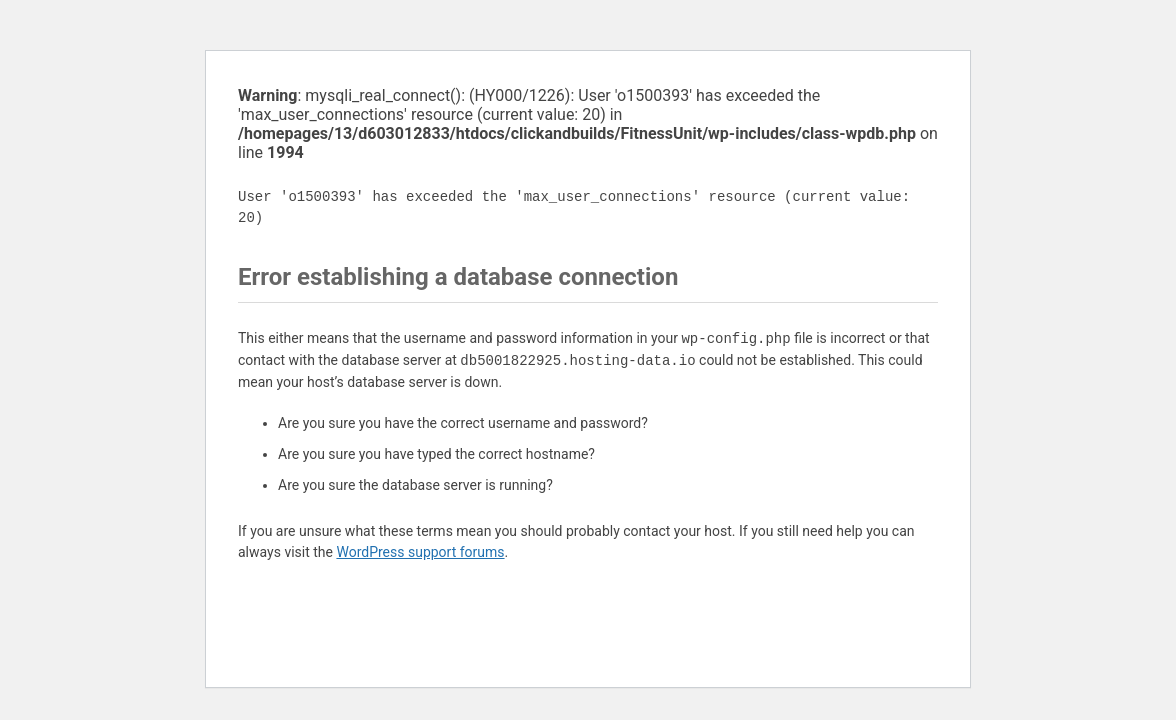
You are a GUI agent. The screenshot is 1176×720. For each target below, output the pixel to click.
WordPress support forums (420, 552)
